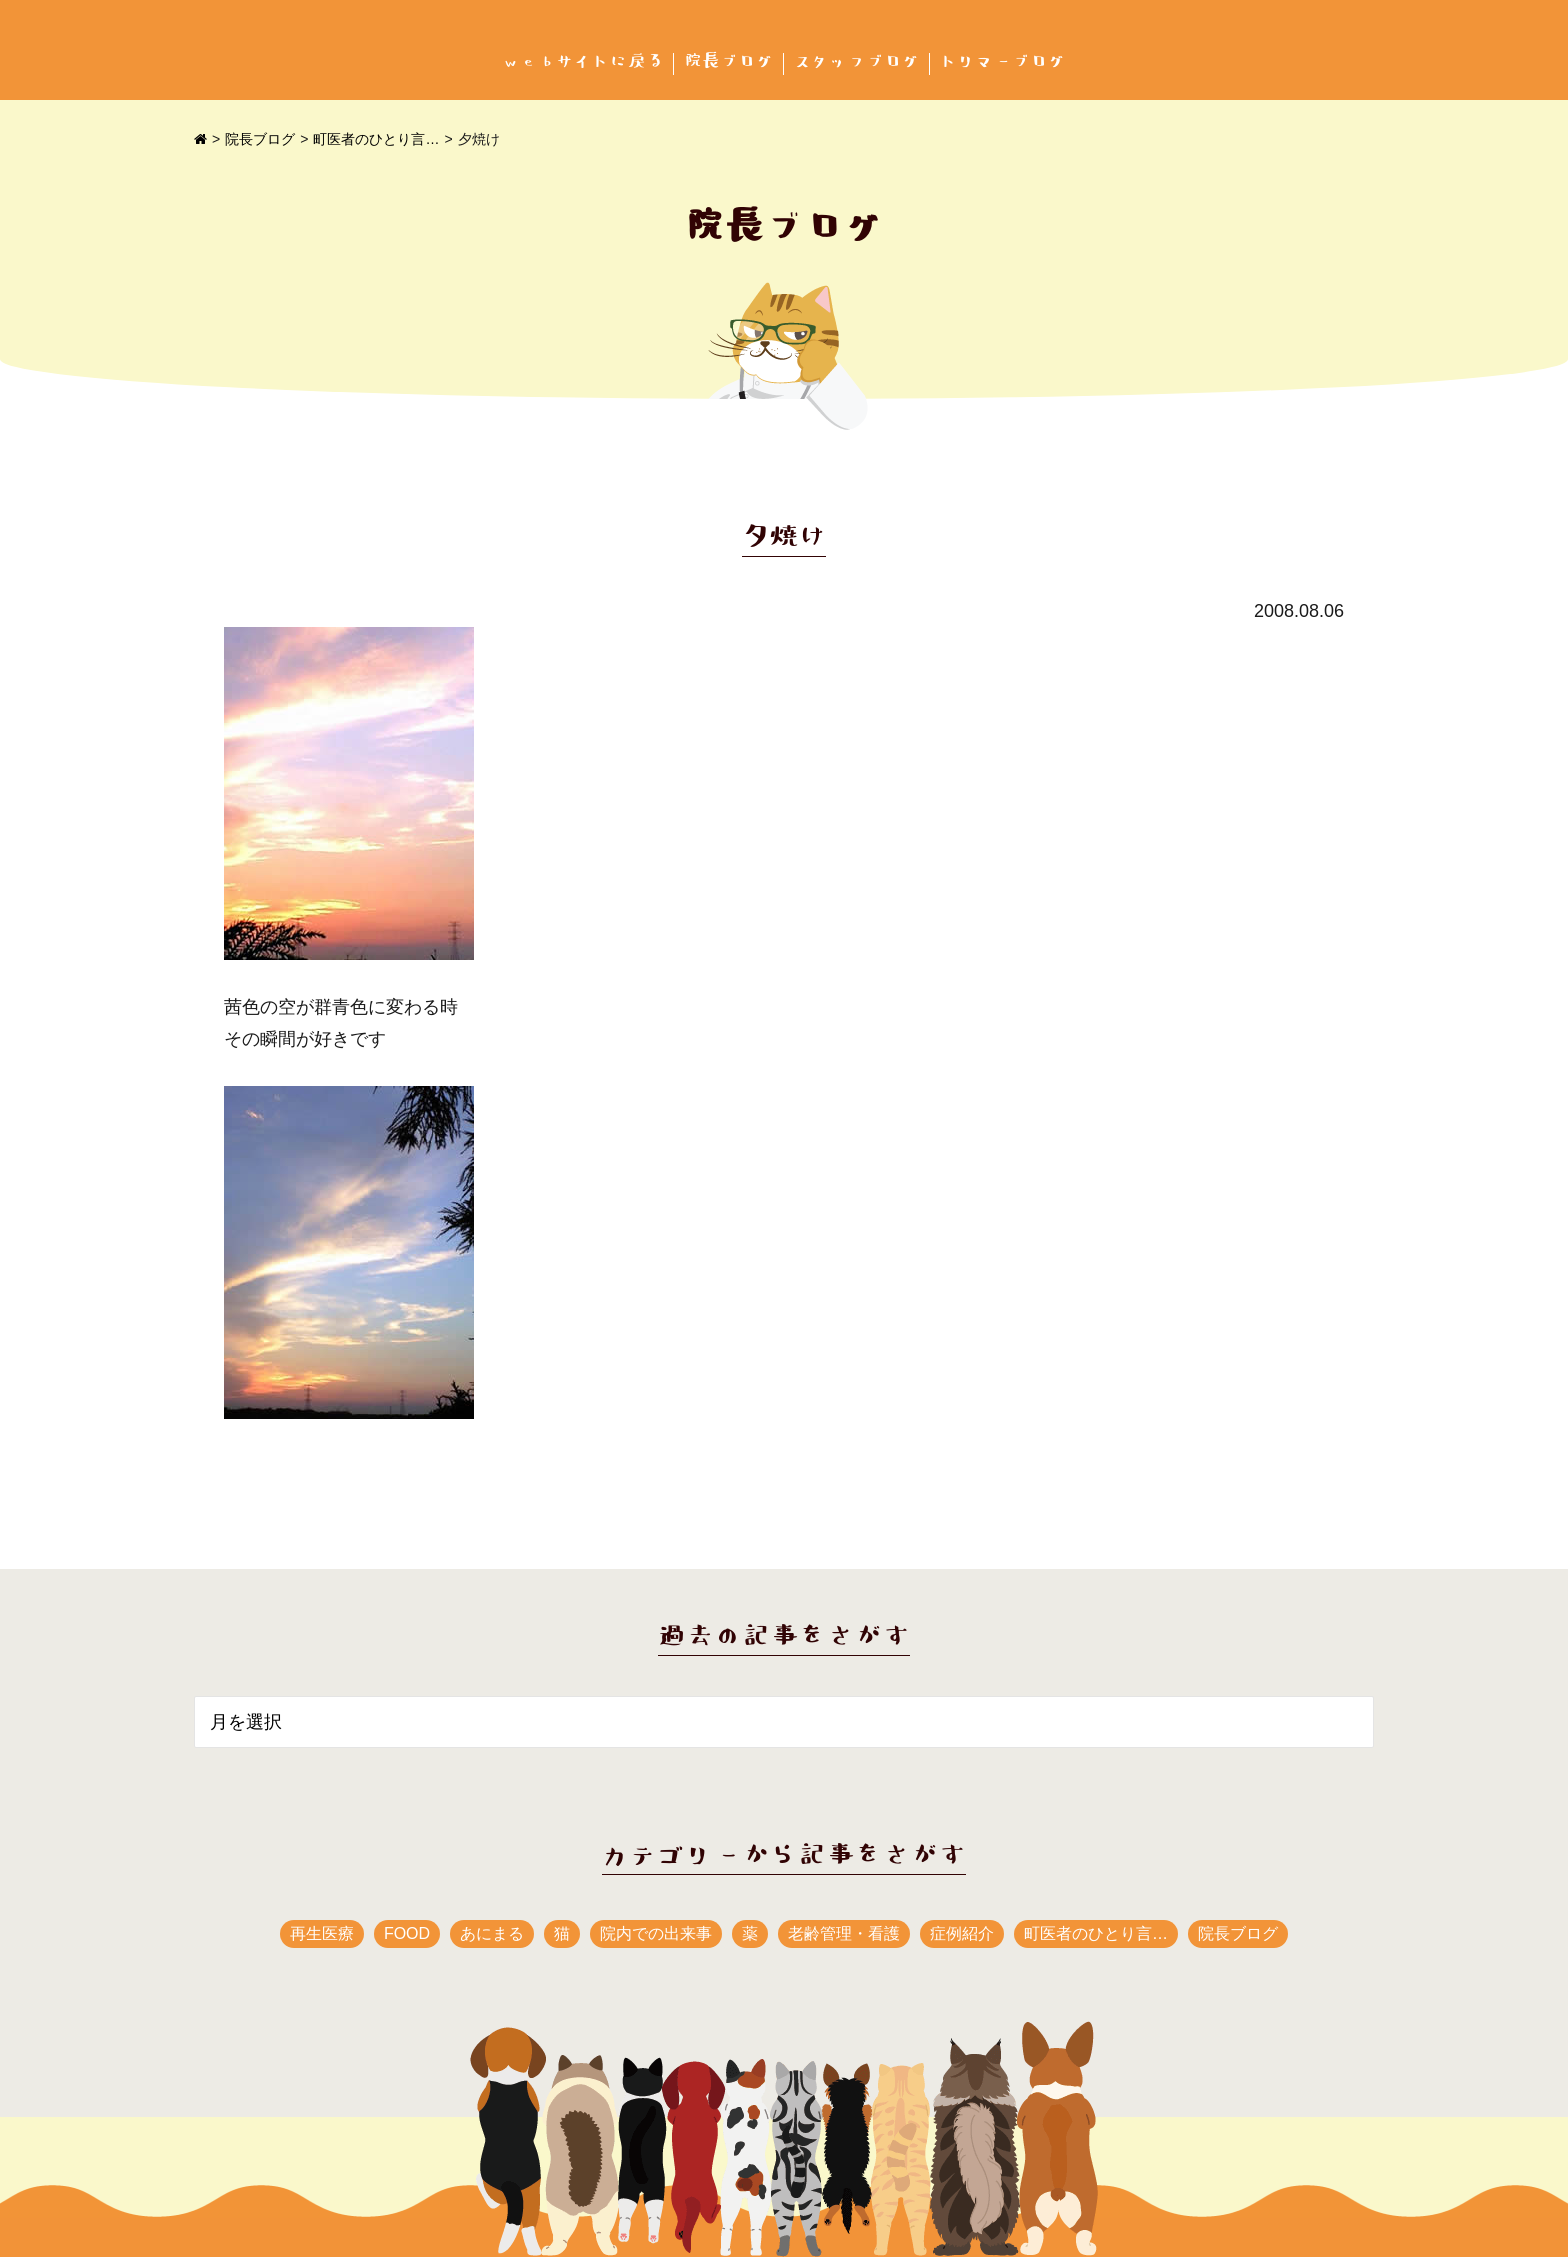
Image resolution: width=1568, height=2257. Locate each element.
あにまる (492, 1933)
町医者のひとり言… (376, 139)
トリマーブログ (1003, 61)
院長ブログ (729, 61)
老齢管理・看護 (844, 1933)
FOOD (407, 1933)
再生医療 (322, 1933)
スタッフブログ (857, 61)
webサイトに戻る (583, 61)
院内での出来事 (656, 1933)
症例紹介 (962, 1933)
